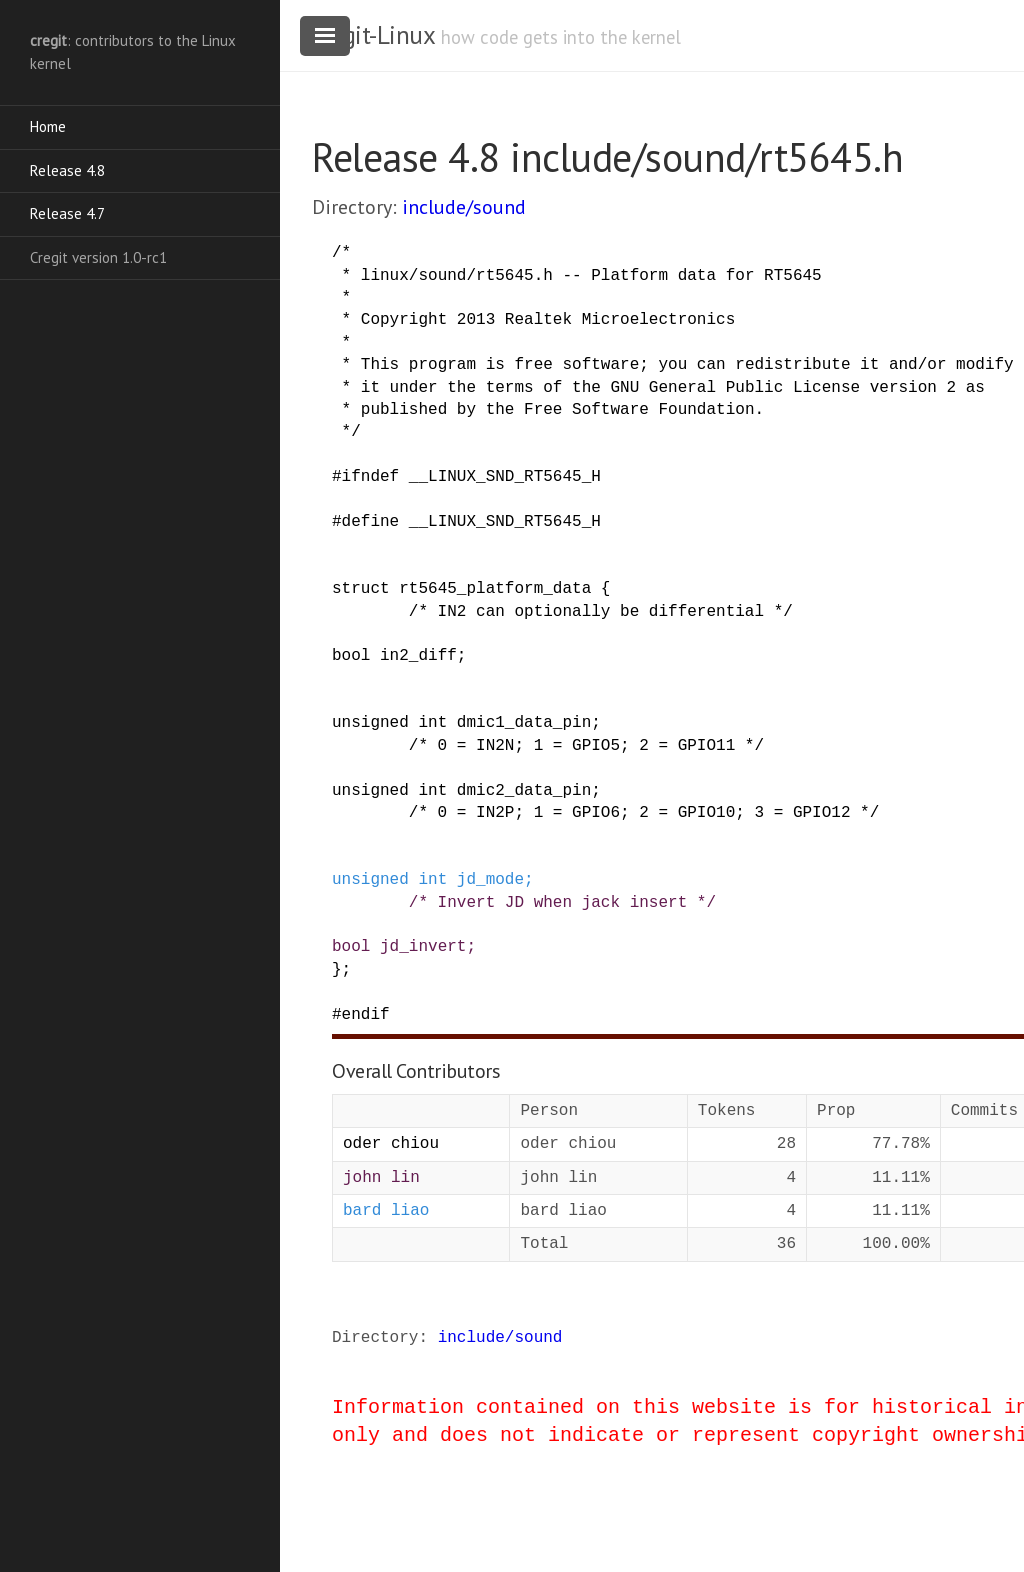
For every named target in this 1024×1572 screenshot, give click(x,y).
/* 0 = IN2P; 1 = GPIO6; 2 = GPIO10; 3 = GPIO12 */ (644, 813)
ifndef (371, 477)
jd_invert (423, 947)
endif (366, 1015)
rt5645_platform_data (495, 589)
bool (351, 656)
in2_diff (418, 656)
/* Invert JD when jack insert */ (562, 903)
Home (48, 126)
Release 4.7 (67, 213)
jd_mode (490, 880)
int (432, 723)
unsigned (370, 723)
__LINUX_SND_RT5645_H (505, 477)
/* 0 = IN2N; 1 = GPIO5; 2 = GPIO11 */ (586, 746)
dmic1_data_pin (524, 723)
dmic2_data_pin (524, 791)
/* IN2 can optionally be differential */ (601, 612)
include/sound (464, 207)
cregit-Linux (373, 35)
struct (361, 589)
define (371, 522)
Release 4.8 (67, 170)
